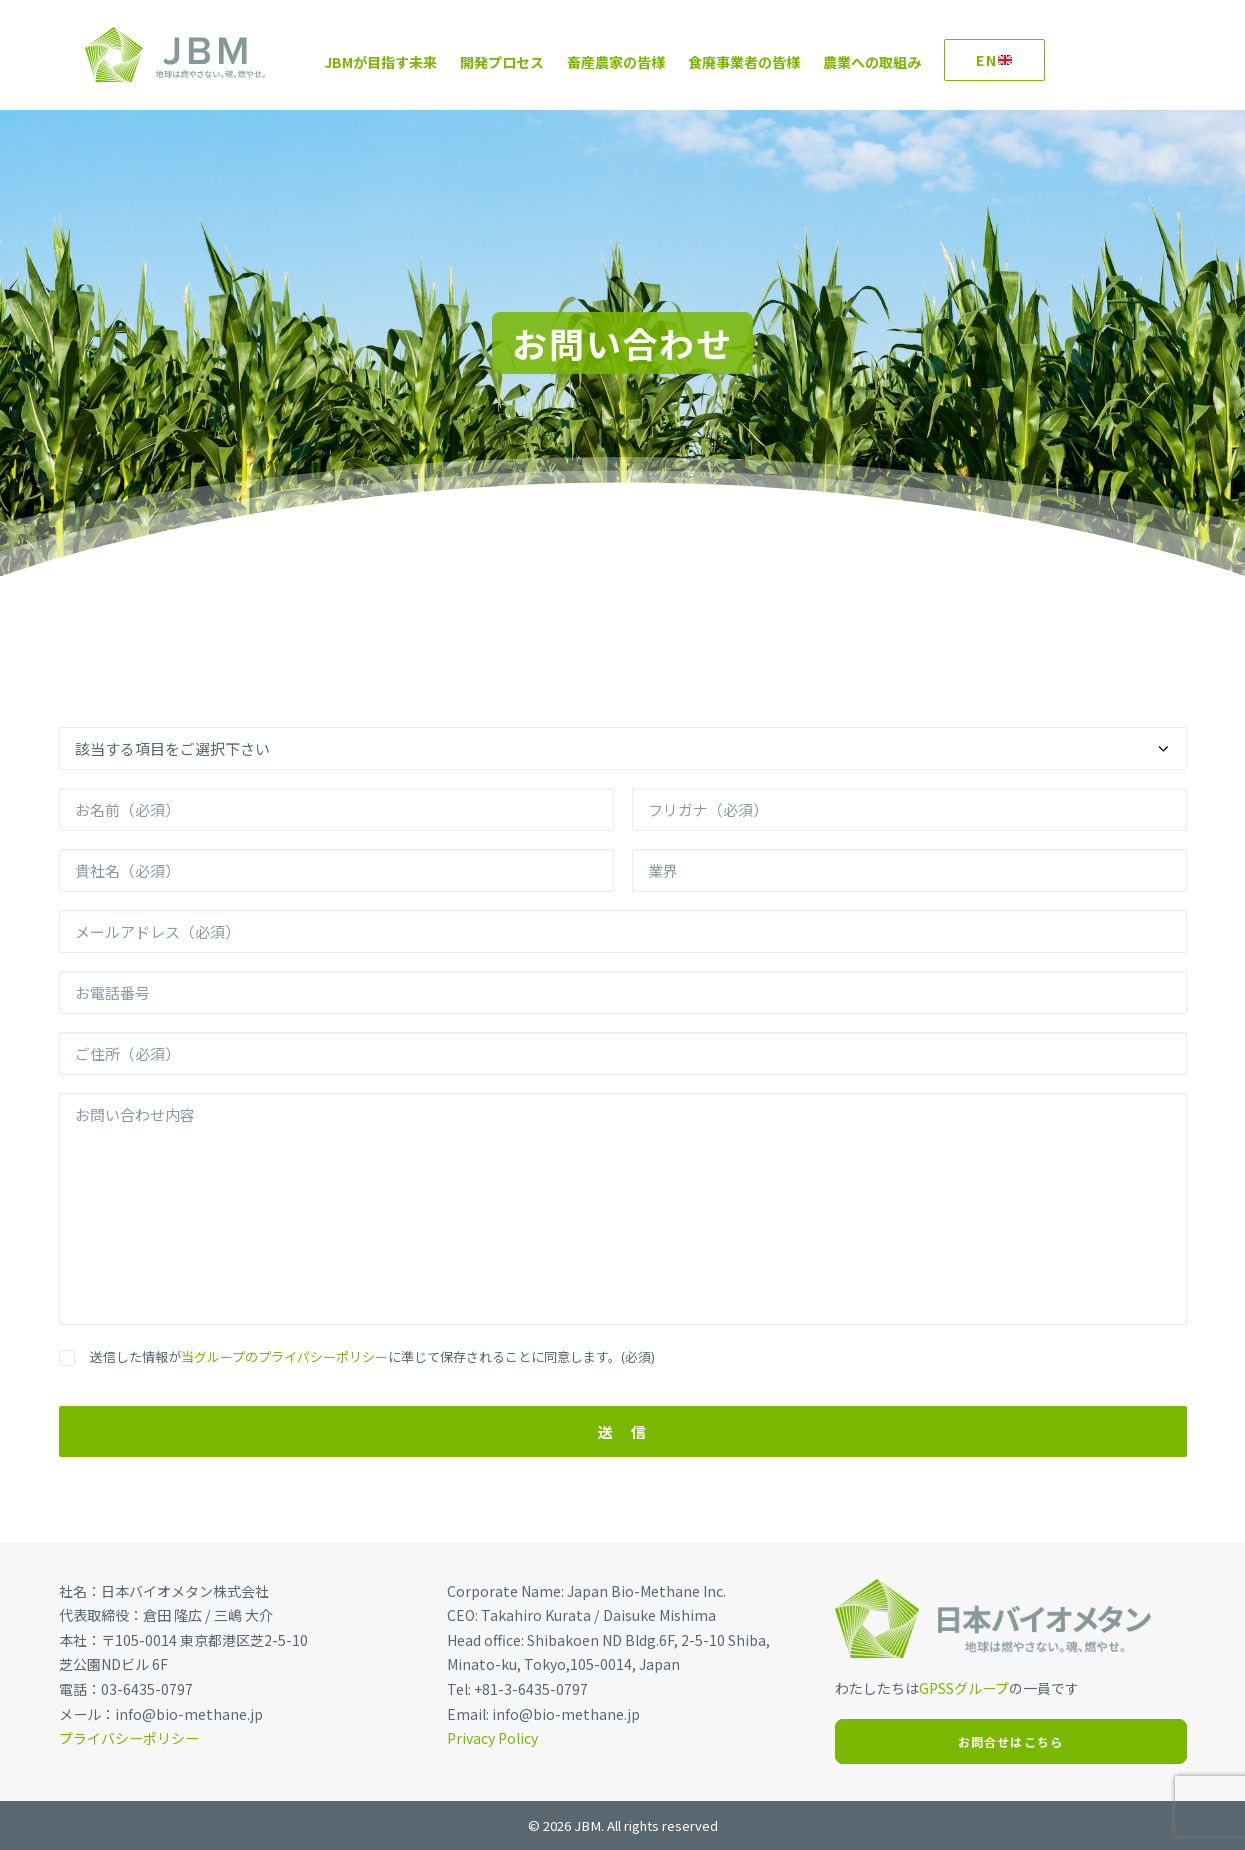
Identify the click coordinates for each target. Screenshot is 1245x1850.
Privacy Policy (492, 1738)
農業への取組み (846, 62)
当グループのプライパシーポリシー (284, 1356)
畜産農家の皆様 (590, 62)
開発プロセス (476, 62)
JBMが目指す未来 (354, 62)
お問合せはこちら (1011, 1741)
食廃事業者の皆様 (718, 62)
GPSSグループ (964, 1688)
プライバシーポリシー (129, 1738)
